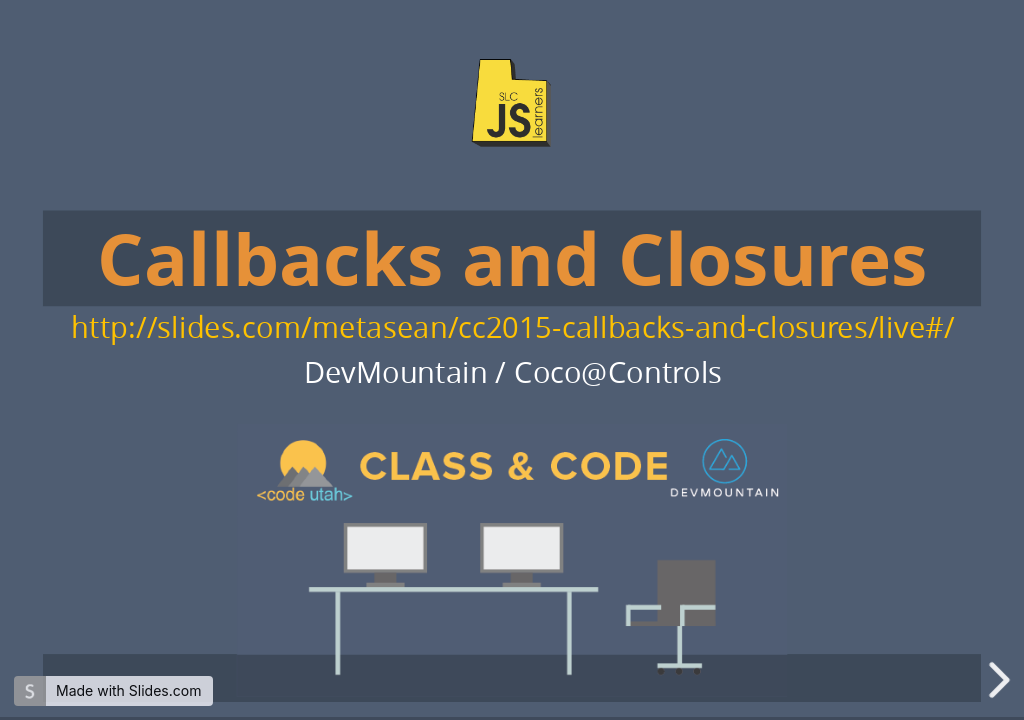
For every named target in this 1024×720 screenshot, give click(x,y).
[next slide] (1003, 680)
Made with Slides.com (128, 690)
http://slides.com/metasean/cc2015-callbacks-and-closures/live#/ (512, 326)
